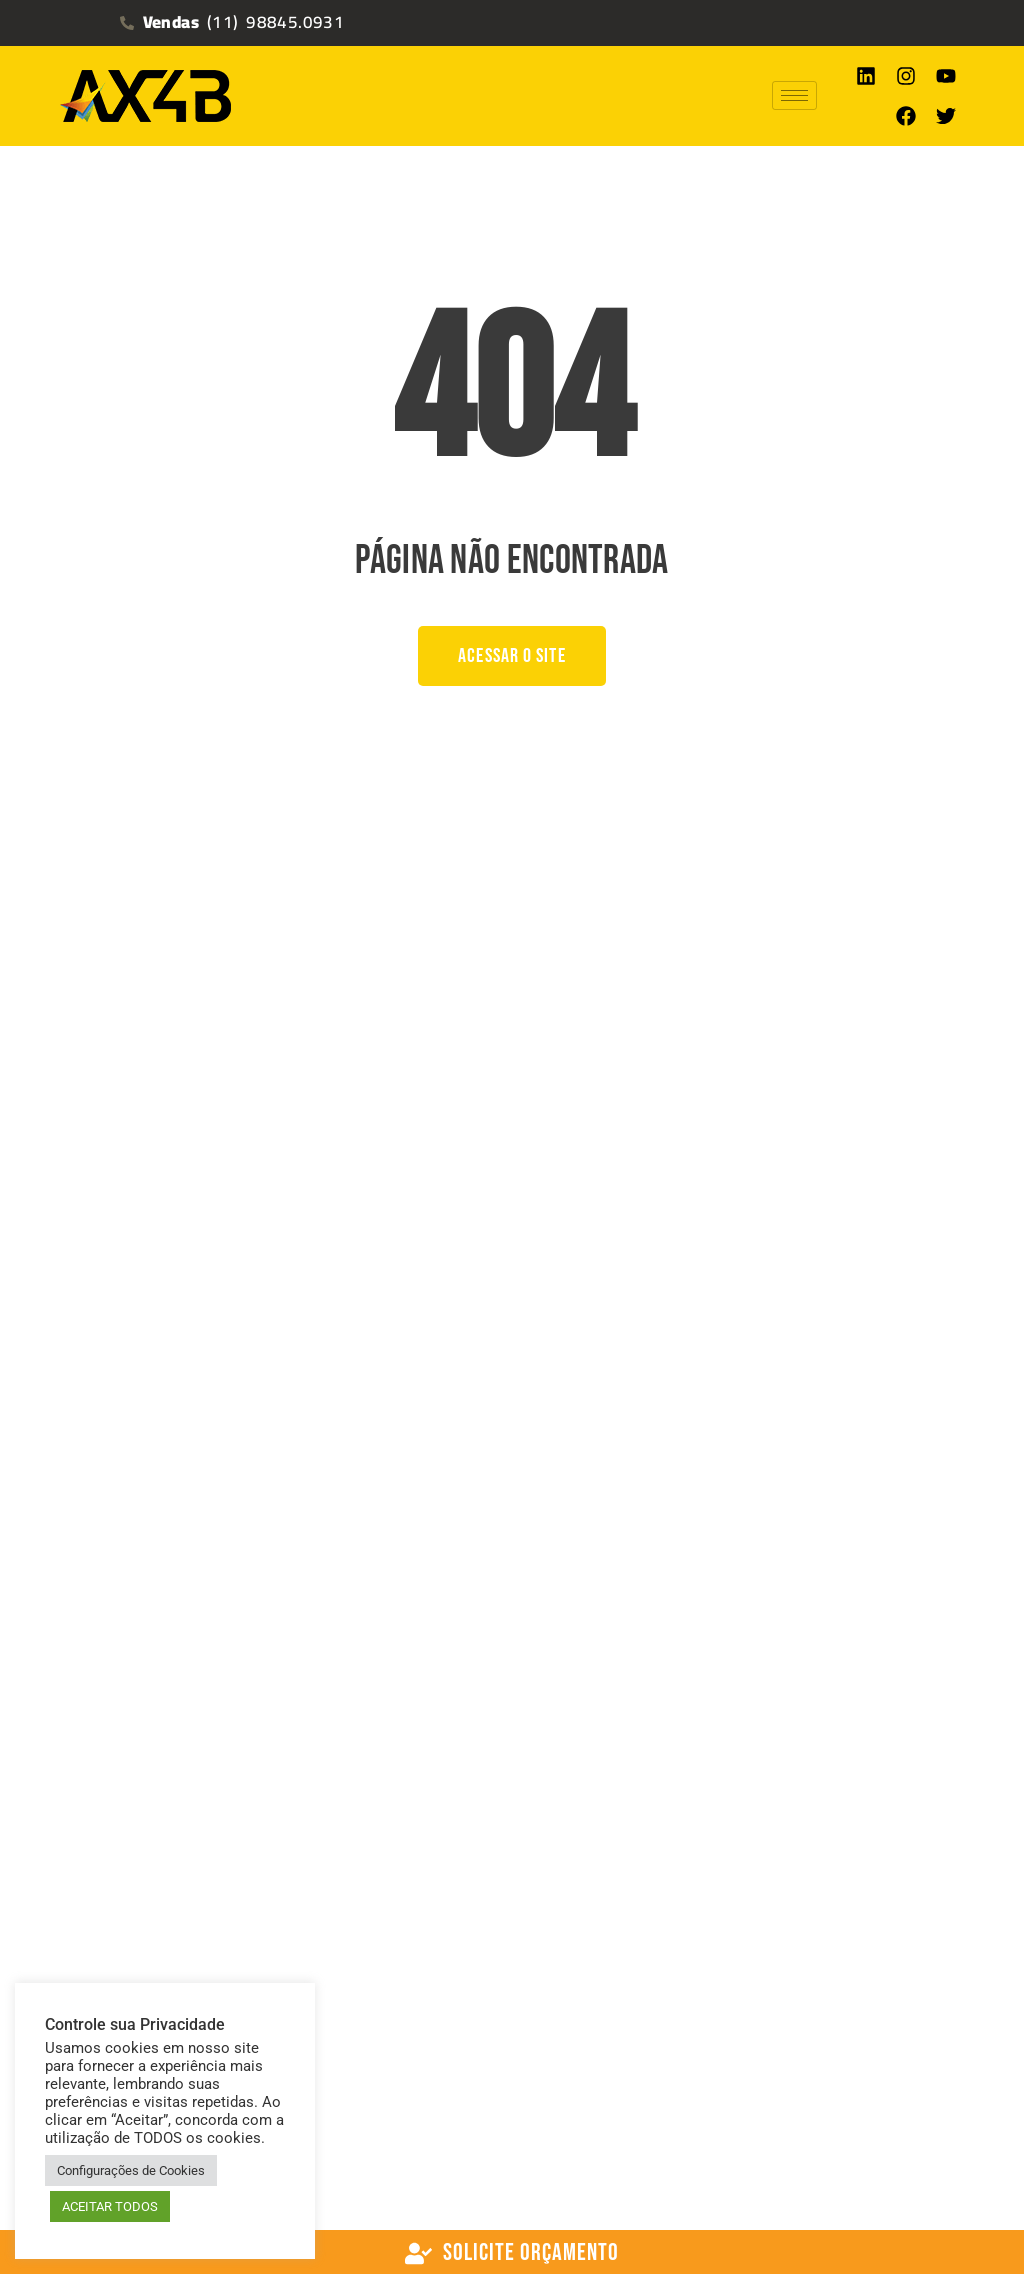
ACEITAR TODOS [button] (110, 2206)
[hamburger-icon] (794, 95)
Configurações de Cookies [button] (131, 2170)
